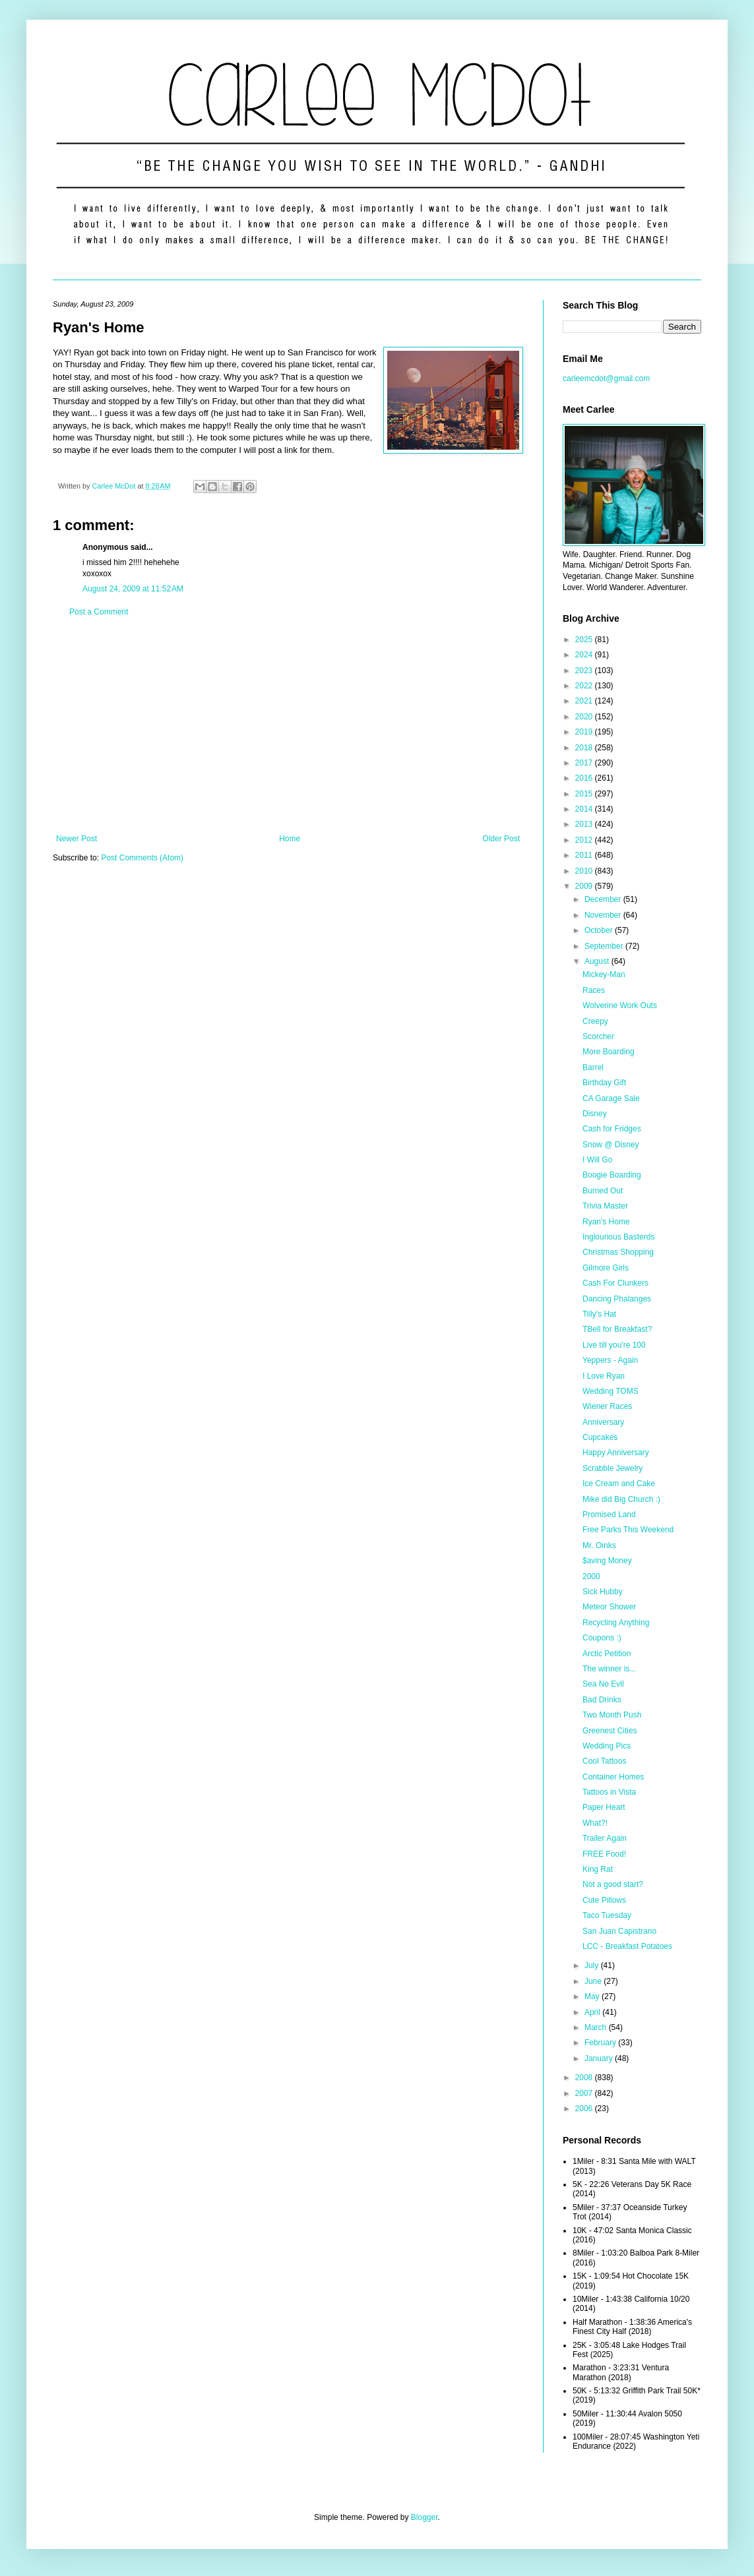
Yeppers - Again (610, 1360)
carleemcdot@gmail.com (606, 378)
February (601, 2042)
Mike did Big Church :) (621, 1499)
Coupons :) (601, 1637)
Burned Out (602, 1190)
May (593, 1996)
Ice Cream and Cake (618, 1483)
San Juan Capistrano (619, 1931)
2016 (585, 778)
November (603, 915)
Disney (594, 1113)
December (603, 899)
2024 (585, 654)
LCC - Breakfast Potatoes (627, 1946)
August (598, 961)
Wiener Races (607, 1406)
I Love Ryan (603, 1376)
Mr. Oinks (599, 1545)
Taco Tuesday (606, 1915)
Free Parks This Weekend (628, 1529)
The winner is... (609, 1668)
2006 (585, 2108)
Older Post (501, 838)
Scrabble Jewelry (612, 1468)
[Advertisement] (288, 725)
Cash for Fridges (611, 1128)
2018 (585, 747)
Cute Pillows (604, 1900)
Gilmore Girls (605, 1268)
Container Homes (613, 1777)
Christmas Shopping (618, 1252)
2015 (585, 793)
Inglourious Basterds (618, 1237)
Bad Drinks (601, 1699)
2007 (585, 2093)
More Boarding (608, 1051)
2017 (585, 762)
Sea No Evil (603, 1684)
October (599, 930)
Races (593, 990)
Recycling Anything (615, 1622)
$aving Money (607, 1560)
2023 (585, 670)
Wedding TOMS (610, 1391)
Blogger (424, 2517)
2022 (585, 685)
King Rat (597, 1869)
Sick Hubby (602, 1591)
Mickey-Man (603, 974)
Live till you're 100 (614, 1345)
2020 (585, 716)
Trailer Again (604, 1838)
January (599, 2058)
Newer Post (76, 838)
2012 (585, 840)
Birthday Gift (604, 1082)
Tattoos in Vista (609, 1792)
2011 (585, 855)
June (594, 1981)
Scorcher (598, 1036)
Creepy (595, 1021)
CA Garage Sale (611, 1098)
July (592, 1965)
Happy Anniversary (615, 1452)
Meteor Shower (609, 1606)
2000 (591, 1576)
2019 (585, 731)
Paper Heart (603, 1807)
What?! (595, 1823)
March (596, 2027)
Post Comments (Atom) (142, 857)
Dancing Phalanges (616, 1298)
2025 (585, 639)
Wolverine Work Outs (619, 1005)
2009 (585, 886)
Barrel (593, 1067)
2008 (585, 2077)
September (604, 946)
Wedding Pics (606, 1746)
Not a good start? (612, 1884)
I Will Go (597, 1159)
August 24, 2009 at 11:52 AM (132, 588)
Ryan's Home (606, 1221)
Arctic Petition (606, 1653)
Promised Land (609, 1514)
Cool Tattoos (604, 1761)
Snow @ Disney (610, 1144)
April (593, 2012)
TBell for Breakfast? (617, 1329)
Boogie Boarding (611, 1175)
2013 (585, 824)
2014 (585, 809)
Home (289, 838)
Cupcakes (599, 1437)
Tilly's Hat (599, 1314)
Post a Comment (98, 611)
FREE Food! (604, 1854)
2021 (585, 700)
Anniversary (603, 1422)
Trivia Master (605, 1206)
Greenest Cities (609, 1730)
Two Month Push (611, 1715)
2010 (585, 871)
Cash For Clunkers (615, 1283)
